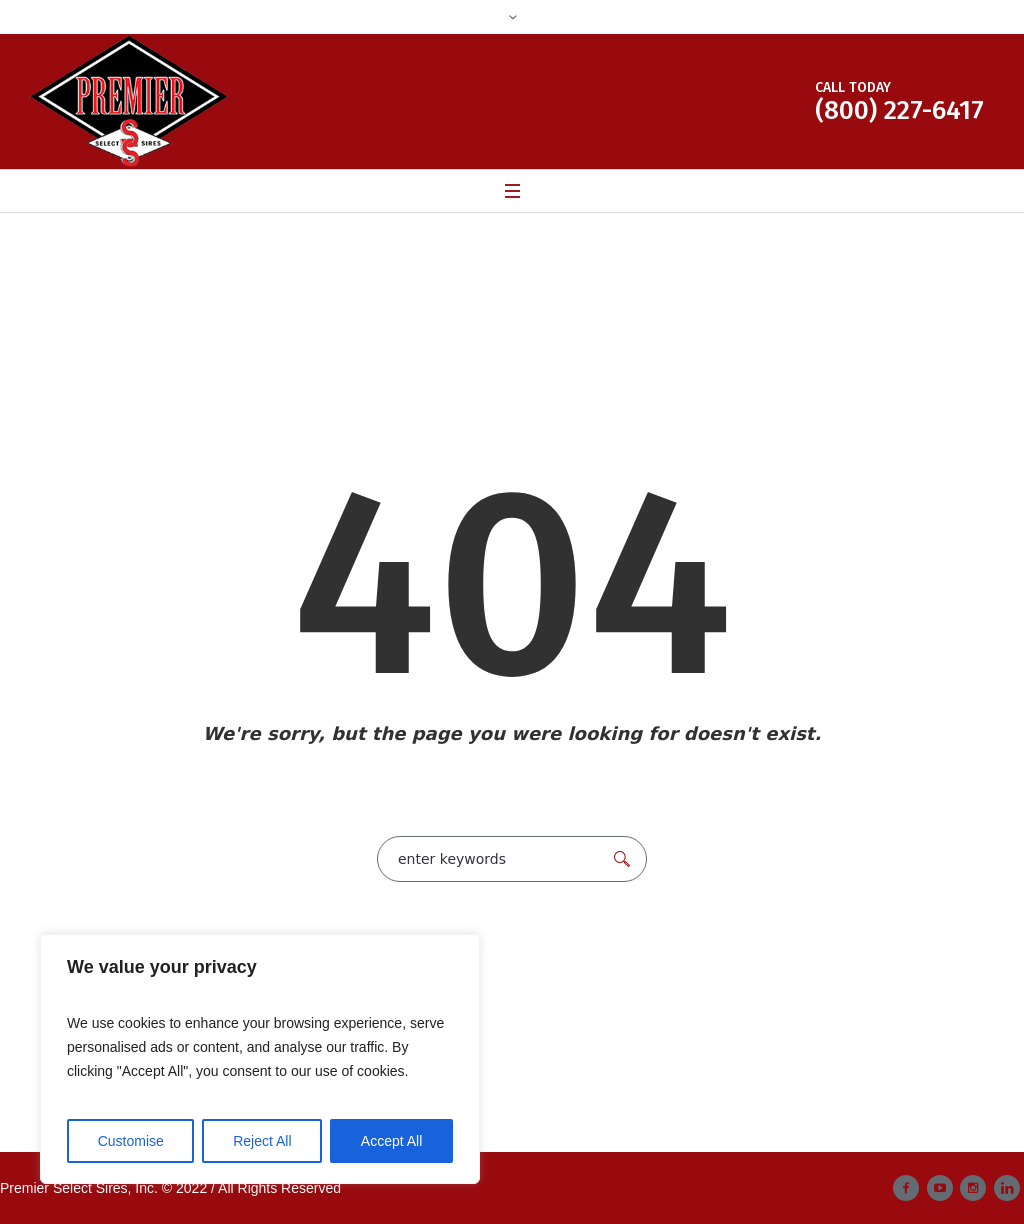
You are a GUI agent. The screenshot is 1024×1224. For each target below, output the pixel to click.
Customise (131, 1141)
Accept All (391, 1141)
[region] (260, 1059)
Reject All (262, 1141)
